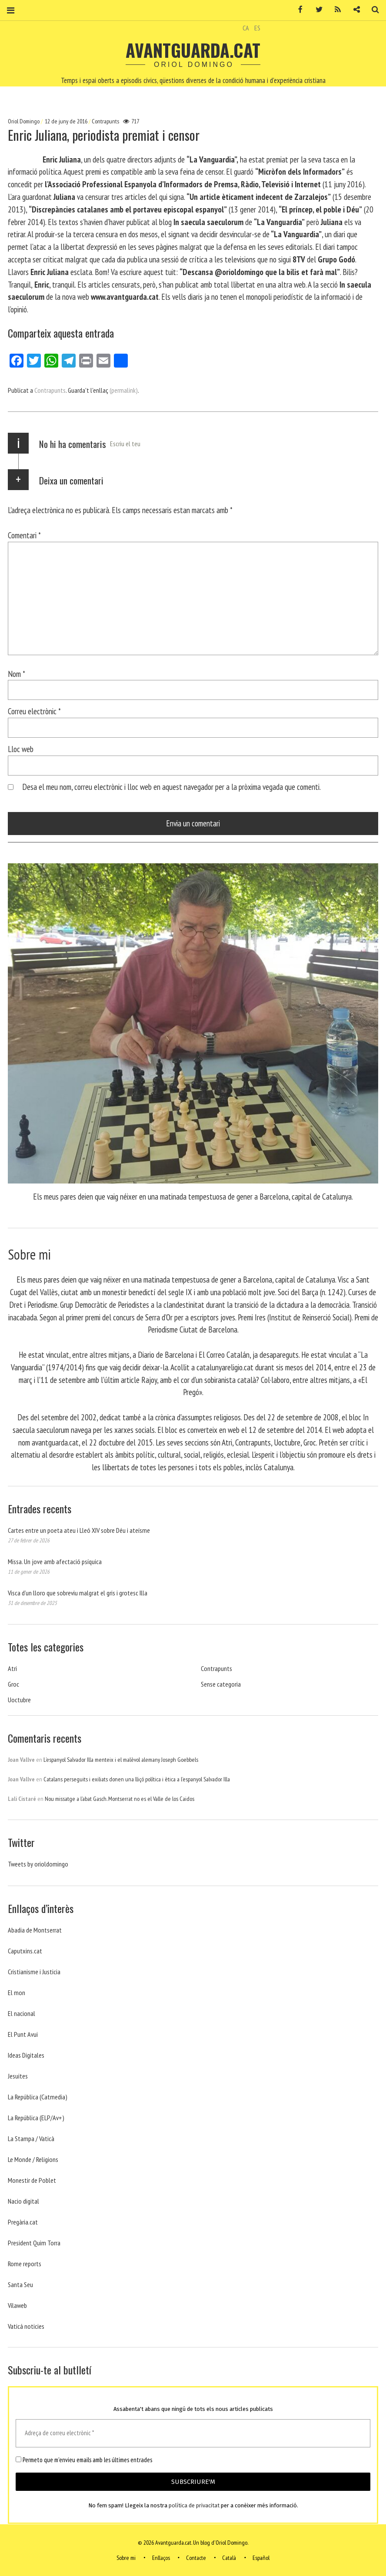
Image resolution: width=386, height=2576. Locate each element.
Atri (12, 1668)
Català (229, 2558)
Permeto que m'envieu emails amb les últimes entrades (84, 2460)
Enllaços (161, 2558)
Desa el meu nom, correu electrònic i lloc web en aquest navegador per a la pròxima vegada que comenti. (171, 786)
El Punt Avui (23, 2034)
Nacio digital (23, 2201)
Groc (13, 1684)
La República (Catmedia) (37, 2096)
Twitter (316, 9)
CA (246, 27)
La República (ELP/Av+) (36, 2117)
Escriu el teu (125, 443)
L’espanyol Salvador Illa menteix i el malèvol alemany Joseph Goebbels (120, 1760)
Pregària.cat (23, 2222)
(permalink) (124, 390)
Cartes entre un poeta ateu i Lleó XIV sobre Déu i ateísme (79, 1530)
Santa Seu (20, 2284)
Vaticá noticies (26, 2326)
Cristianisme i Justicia (34, 1971)
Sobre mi (126, 2558)
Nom (16, 673)
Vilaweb (17, 2305)
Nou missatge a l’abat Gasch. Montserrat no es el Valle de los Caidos (119, 1799)
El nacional (21, 2013)
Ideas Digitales (26, 2055)
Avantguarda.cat (193, 50)
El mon (16, 1992)
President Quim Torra (34, 2242)
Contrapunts (105, 121)
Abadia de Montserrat (35, 1930)
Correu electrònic (34, 711)
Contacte (196, 2558)
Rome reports (24, 2263)
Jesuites (18, 2076)
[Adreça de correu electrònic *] (193, 2433)
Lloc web (20, 748)
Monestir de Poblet (32, 2180)
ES (257, 27)
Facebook (297, 9)
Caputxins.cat (25, 1950)
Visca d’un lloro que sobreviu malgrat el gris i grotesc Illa (77, 1592)
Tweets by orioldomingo (38, 1864)
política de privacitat (194, 2506)
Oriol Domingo (24, 121)
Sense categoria (221, 1684)
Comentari (24, 535)
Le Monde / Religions (33, 2159)
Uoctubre (19, 1699)
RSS (334, 9)
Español (261, 2558)
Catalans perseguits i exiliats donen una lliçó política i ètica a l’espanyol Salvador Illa (136, 1779)
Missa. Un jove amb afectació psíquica (55, 1561)
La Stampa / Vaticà (31, 2138)
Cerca (372, 9)
